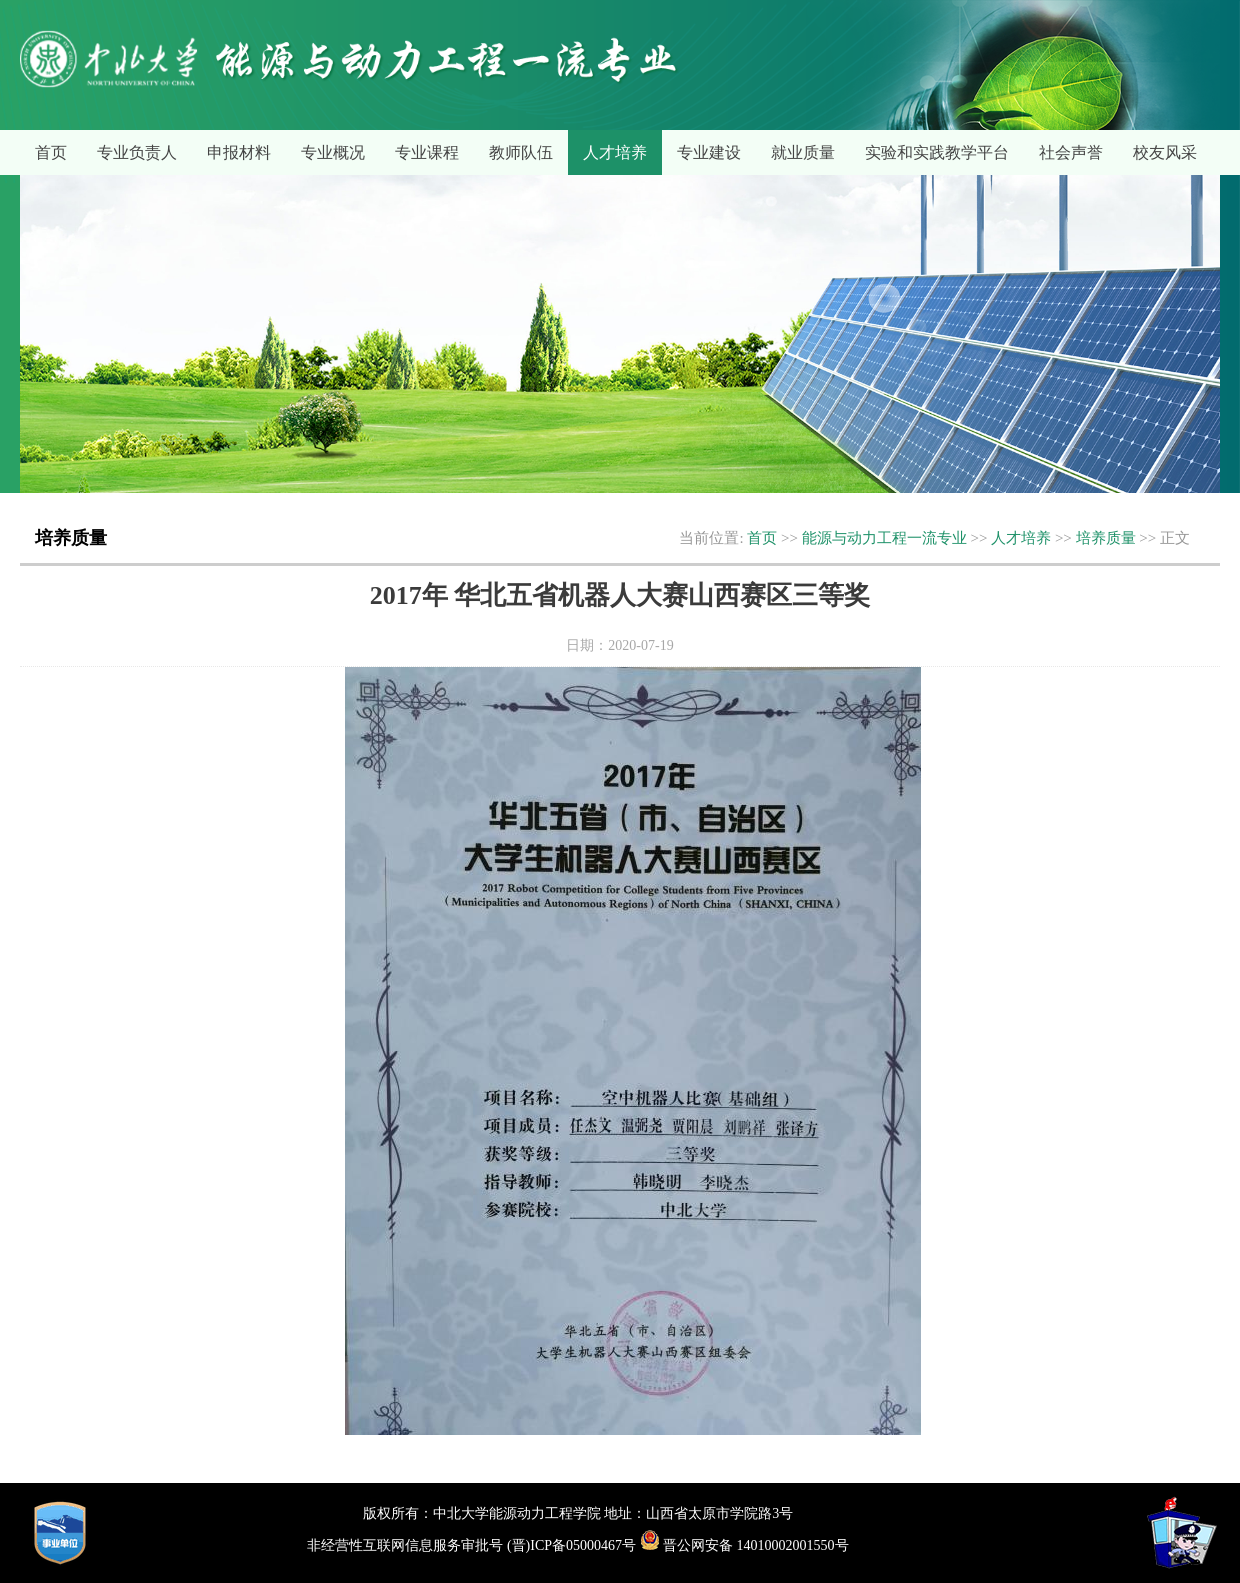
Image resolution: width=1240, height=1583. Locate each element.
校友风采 (1165, 152)
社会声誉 (1071, 152)
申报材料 (239, 152)
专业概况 (333, 152)
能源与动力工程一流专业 (884, 538)
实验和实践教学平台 (937, 152)
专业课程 (427, 152)
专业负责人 (137, 152)
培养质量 (1106, 538)
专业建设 (709, 152)
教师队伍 (521, 152)
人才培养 (615, 152)
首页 (51, 152)
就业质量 (803, 152)
